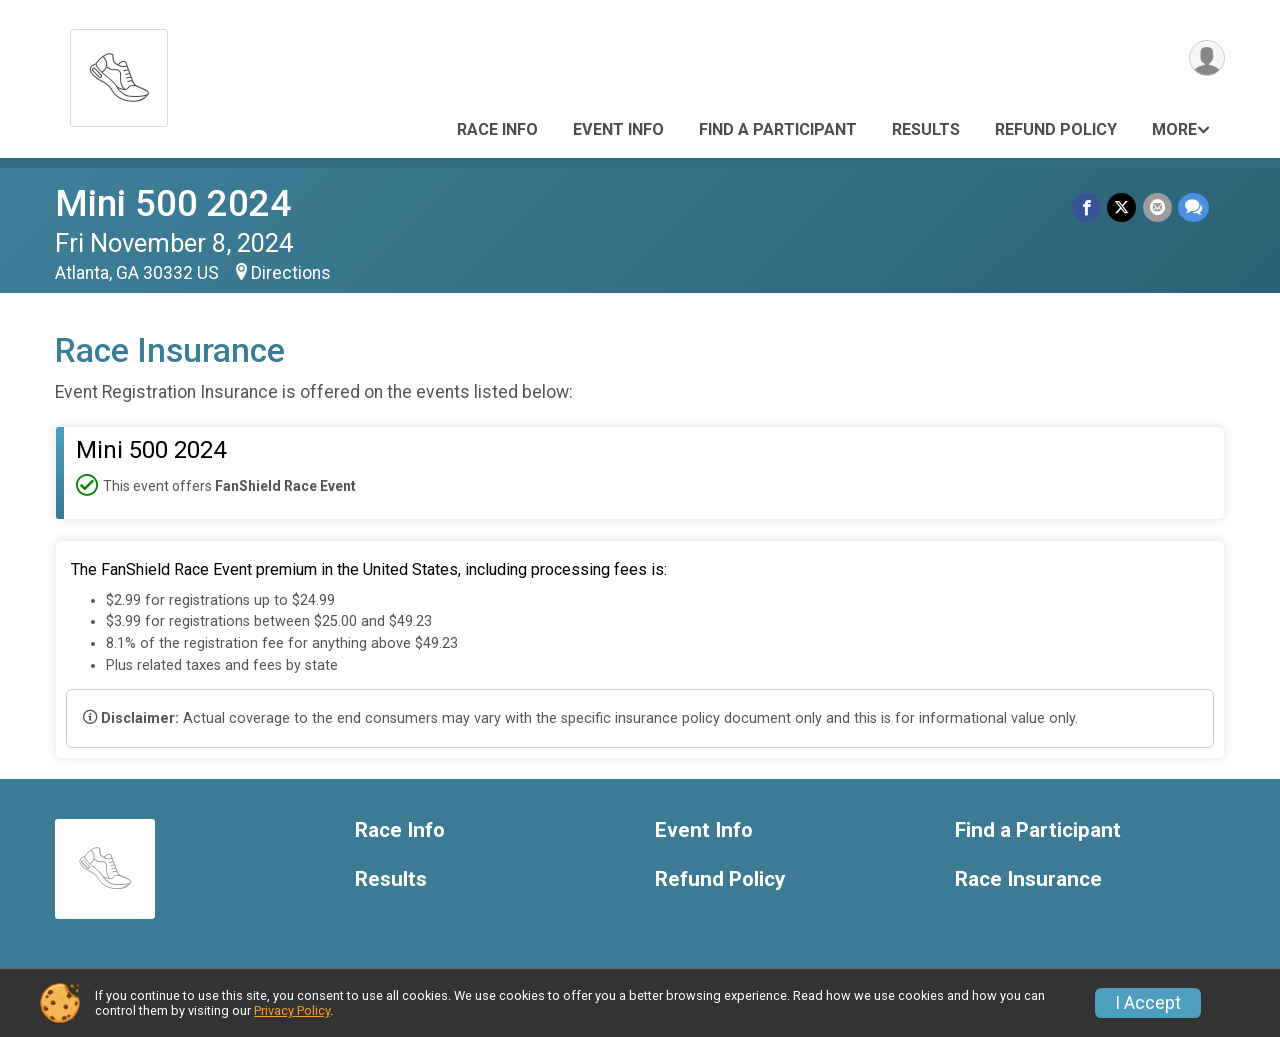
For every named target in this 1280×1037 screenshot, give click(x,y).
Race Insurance (1028, 879)
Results (926, 129)
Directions (291, 273)
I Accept (1148, 1003)
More (1174, 129)
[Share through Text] (1193, 207)
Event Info (618, 129)
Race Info (497, 129)
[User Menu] (1206, 58)
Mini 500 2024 (173, 203)
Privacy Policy (292, 1010)
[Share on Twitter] (1122, 207)
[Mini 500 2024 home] (119, 72)
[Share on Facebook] (1087, 207)
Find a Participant (778, 129)
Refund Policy (1056, 129)
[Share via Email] (1157, 207)
